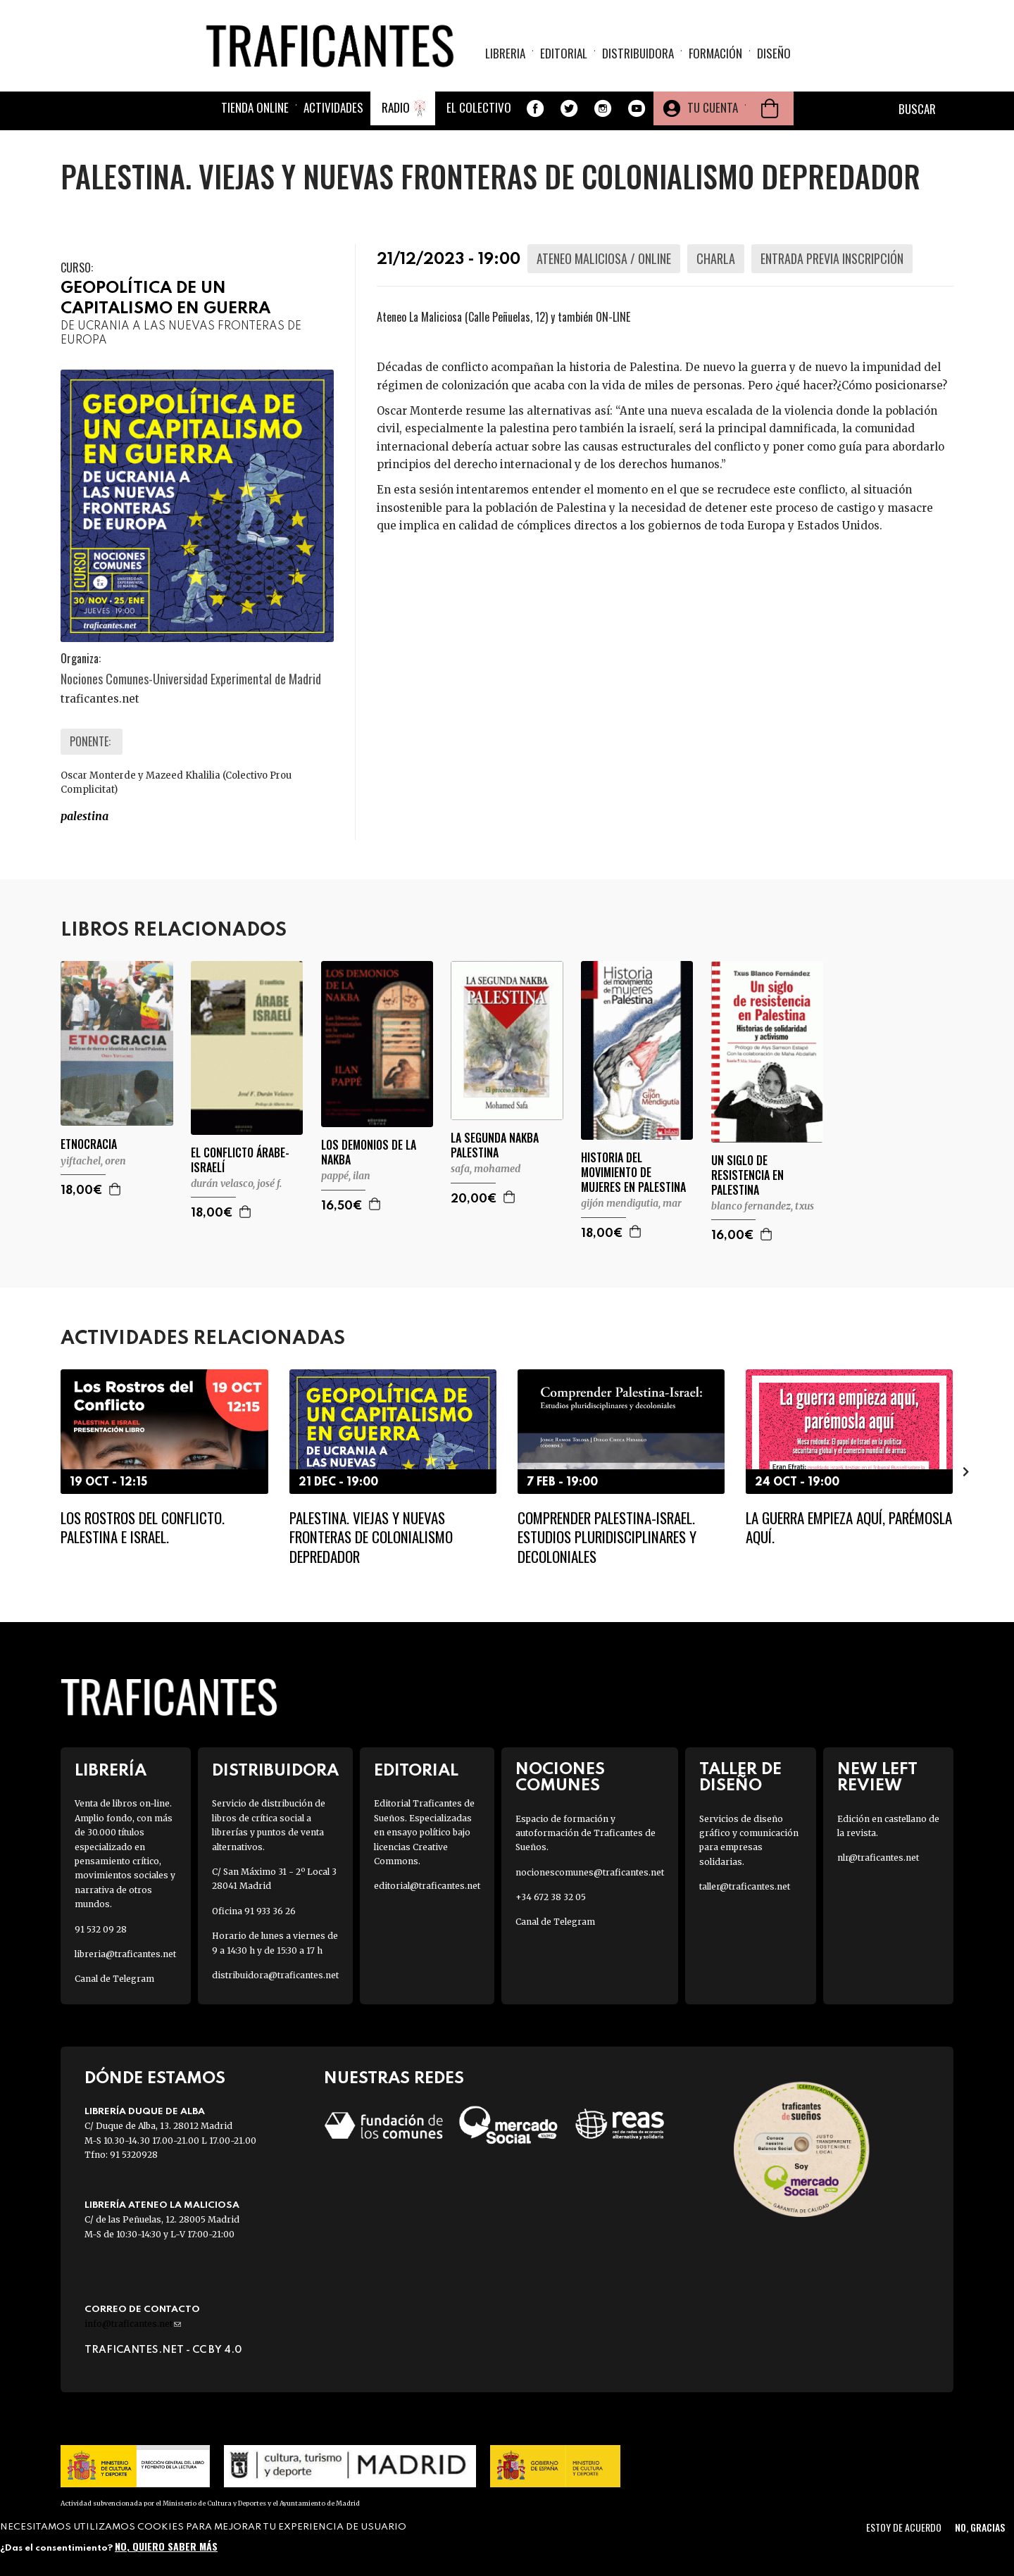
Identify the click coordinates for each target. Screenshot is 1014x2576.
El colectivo (478, 107)
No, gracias (980, 2527)
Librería (110, 1771)
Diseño (774, 53)
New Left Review (877, 1777)
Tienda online (255, 107)
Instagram (603, 108)
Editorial (563, 53)
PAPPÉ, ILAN (345, 1175)
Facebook (535, 108)
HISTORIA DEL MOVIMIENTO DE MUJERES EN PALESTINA (633, 1172)
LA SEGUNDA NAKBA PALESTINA (495, 1145)
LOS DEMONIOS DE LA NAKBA (368, 1152)
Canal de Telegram (114, 1978)
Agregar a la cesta (115, 1189)
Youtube (636, 108)
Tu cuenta (712, 107)
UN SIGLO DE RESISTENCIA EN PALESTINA (747, 1175)
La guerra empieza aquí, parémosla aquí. (849, 1527)
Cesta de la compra (770, 108)
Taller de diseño (740, 1777)
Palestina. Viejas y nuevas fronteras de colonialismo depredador (371, 1537)
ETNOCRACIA (89, 1144)
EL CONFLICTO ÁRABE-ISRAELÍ (240, 1160)
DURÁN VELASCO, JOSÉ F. (236, 1183)
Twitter (569, 108)
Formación (715, 53)
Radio (396, 107)
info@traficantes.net (132, 2323)
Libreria (505, 53)
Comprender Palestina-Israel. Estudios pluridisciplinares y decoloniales (607, 1537)
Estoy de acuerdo (903, 2527)
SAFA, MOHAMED (485, 1168)
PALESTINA (84, 816)
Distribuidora (638, 53)
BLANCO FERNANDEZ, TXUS (762, 1206)
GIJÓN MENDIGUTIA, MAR (631, 1203)
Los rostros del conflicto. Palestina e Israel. (143, 1527)
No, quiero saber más (166, 2546)
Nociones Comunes (560, 1777)
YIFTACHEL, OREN (93, 1161)
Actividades (333, 107)
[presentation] (966, 1471)
